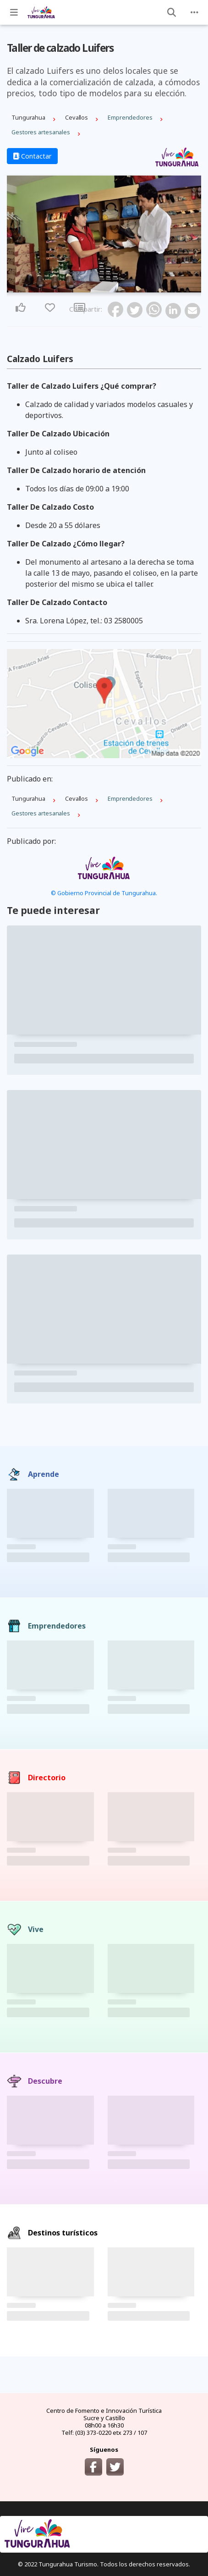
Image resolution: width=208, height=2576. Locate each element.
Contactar (32, 156)
